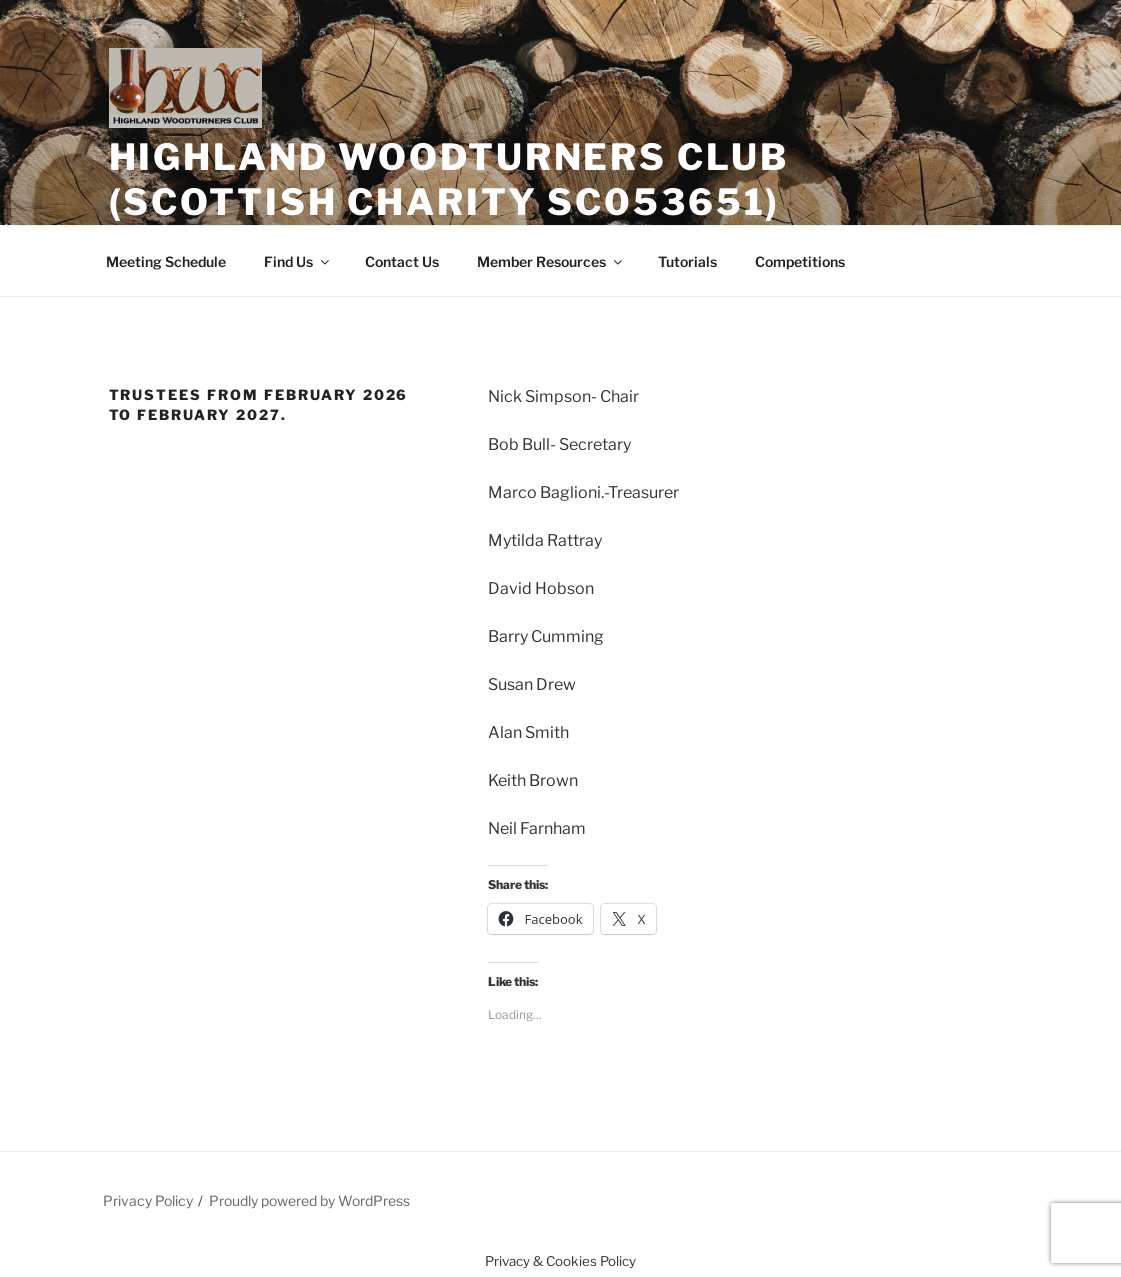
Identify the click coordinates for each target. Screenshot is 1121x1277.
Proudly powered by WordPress (309, 1200)
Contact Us (402, 261)
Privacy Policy (148, 1200)
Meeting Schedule (166, 261)
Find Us (298, 261)
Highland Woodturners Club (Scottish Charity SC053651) (449, 179)
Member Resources (551, 261)
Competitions (800, 261)
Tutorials (687, 261)
